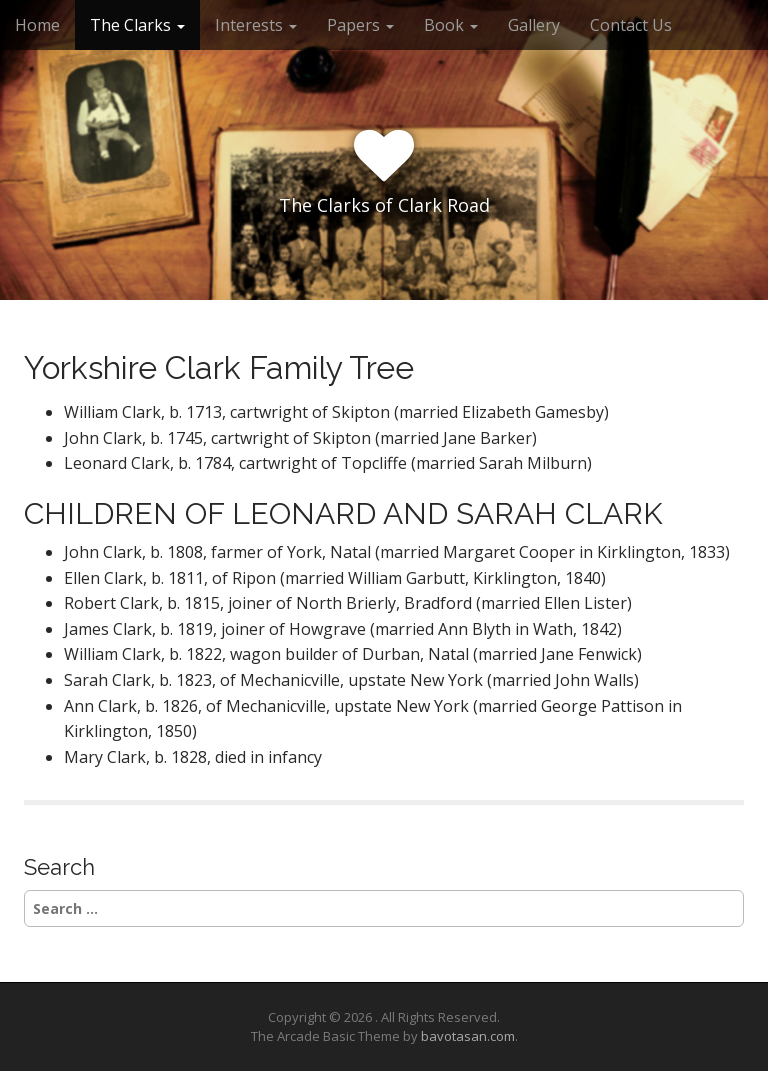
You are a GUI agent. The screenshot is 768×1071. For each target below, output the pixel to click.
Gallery (534, 25)
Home (37, 25)
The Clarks (137, 25)
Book (451, 25)
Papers (360, 25)
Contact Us (631, 25)
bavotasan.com (468, 1036)
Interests (256, 25)
